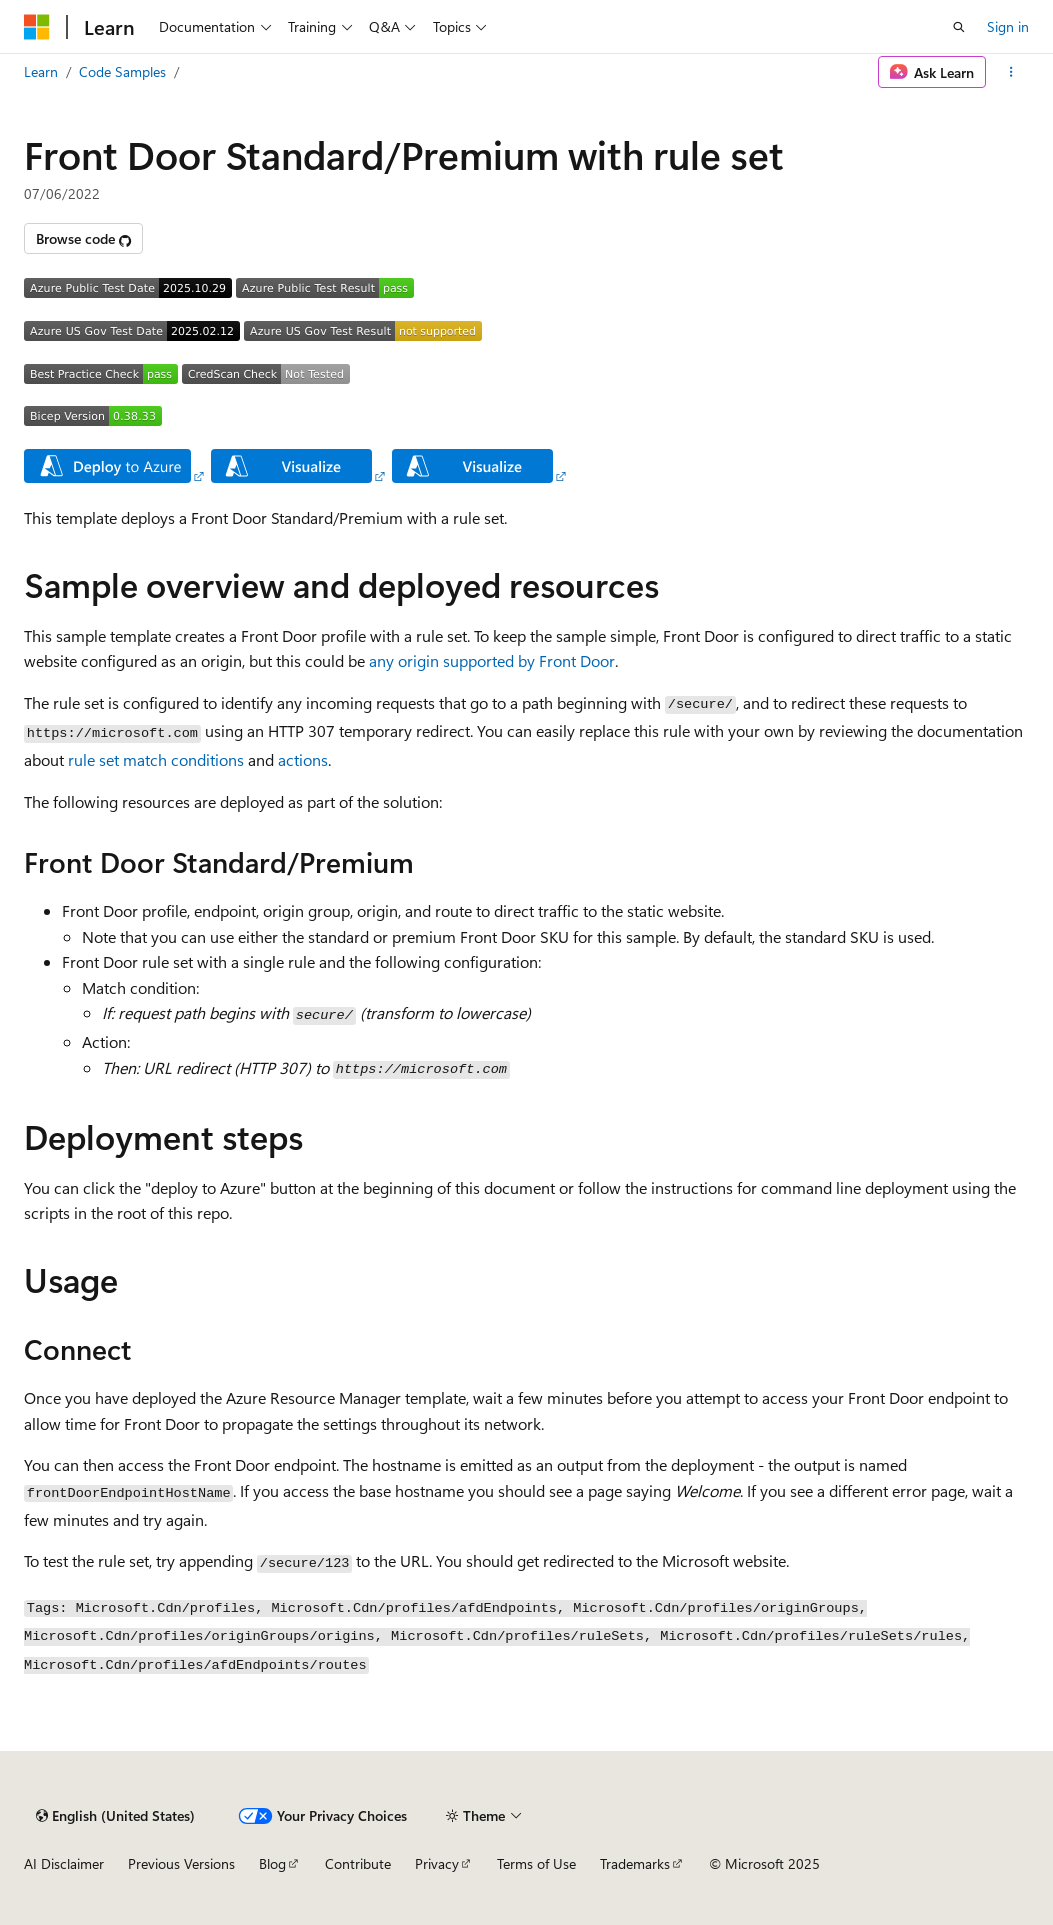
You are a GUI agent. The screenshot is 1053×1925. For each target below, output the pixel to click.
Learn (41, 71)
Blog (272, 1863)
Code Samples (122, 71)
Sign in (1008, 26)
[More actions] (1011, 72)
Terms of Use (536, 1863)
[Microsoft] (37, 27)
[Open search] (959, 27)
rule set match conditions (156, 759)
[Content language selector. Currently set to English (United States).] (115, 1816)
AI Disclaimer (64, 1863)
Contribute (358, 1863)
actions (303, 759)
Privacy (437, 1863)
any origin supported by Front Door (492, 660)
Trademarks (635, 1863)
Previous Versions (181, 1863)
